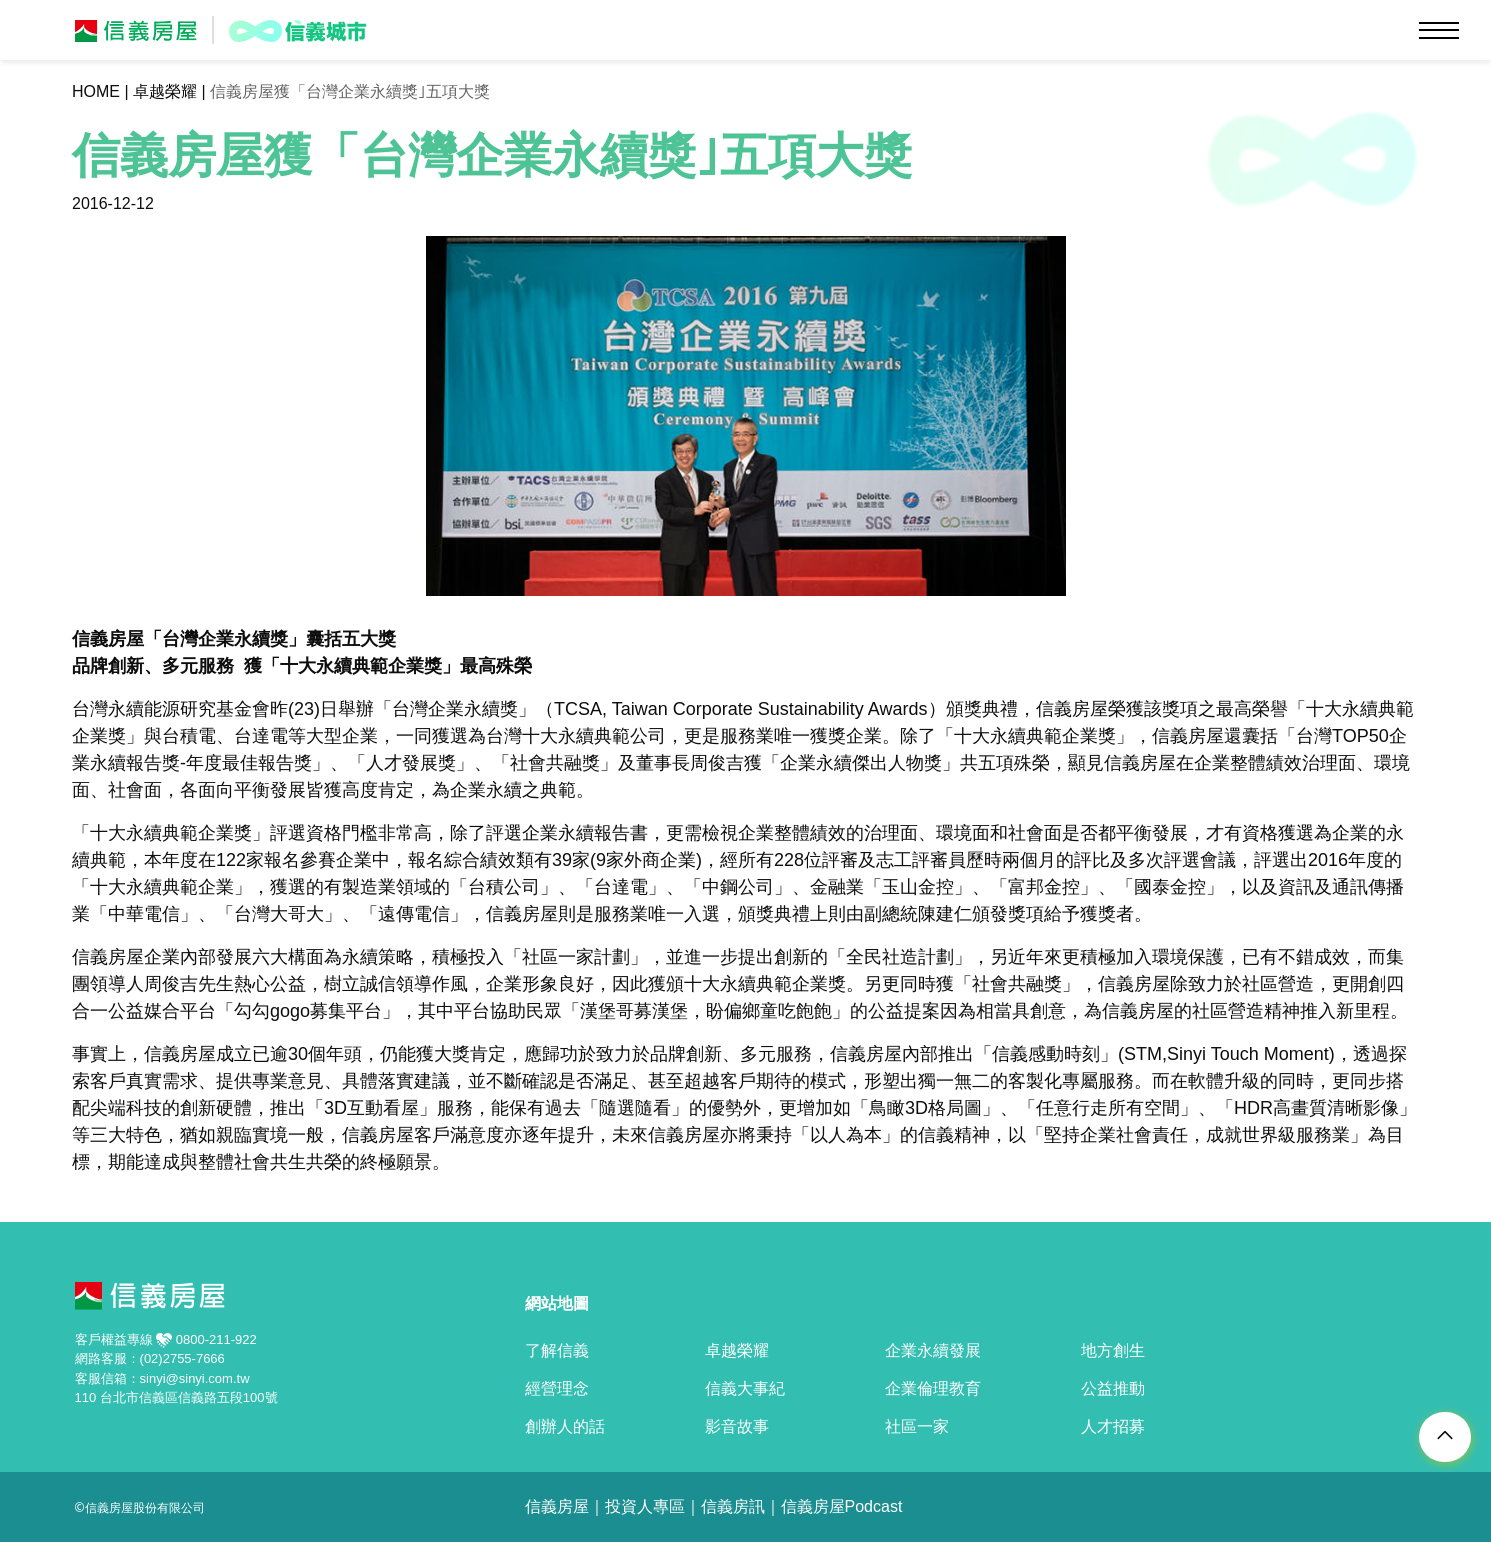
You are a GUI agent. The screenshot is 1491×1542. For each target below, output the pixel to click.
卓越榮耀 (165, 91)
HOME (96, 91)
